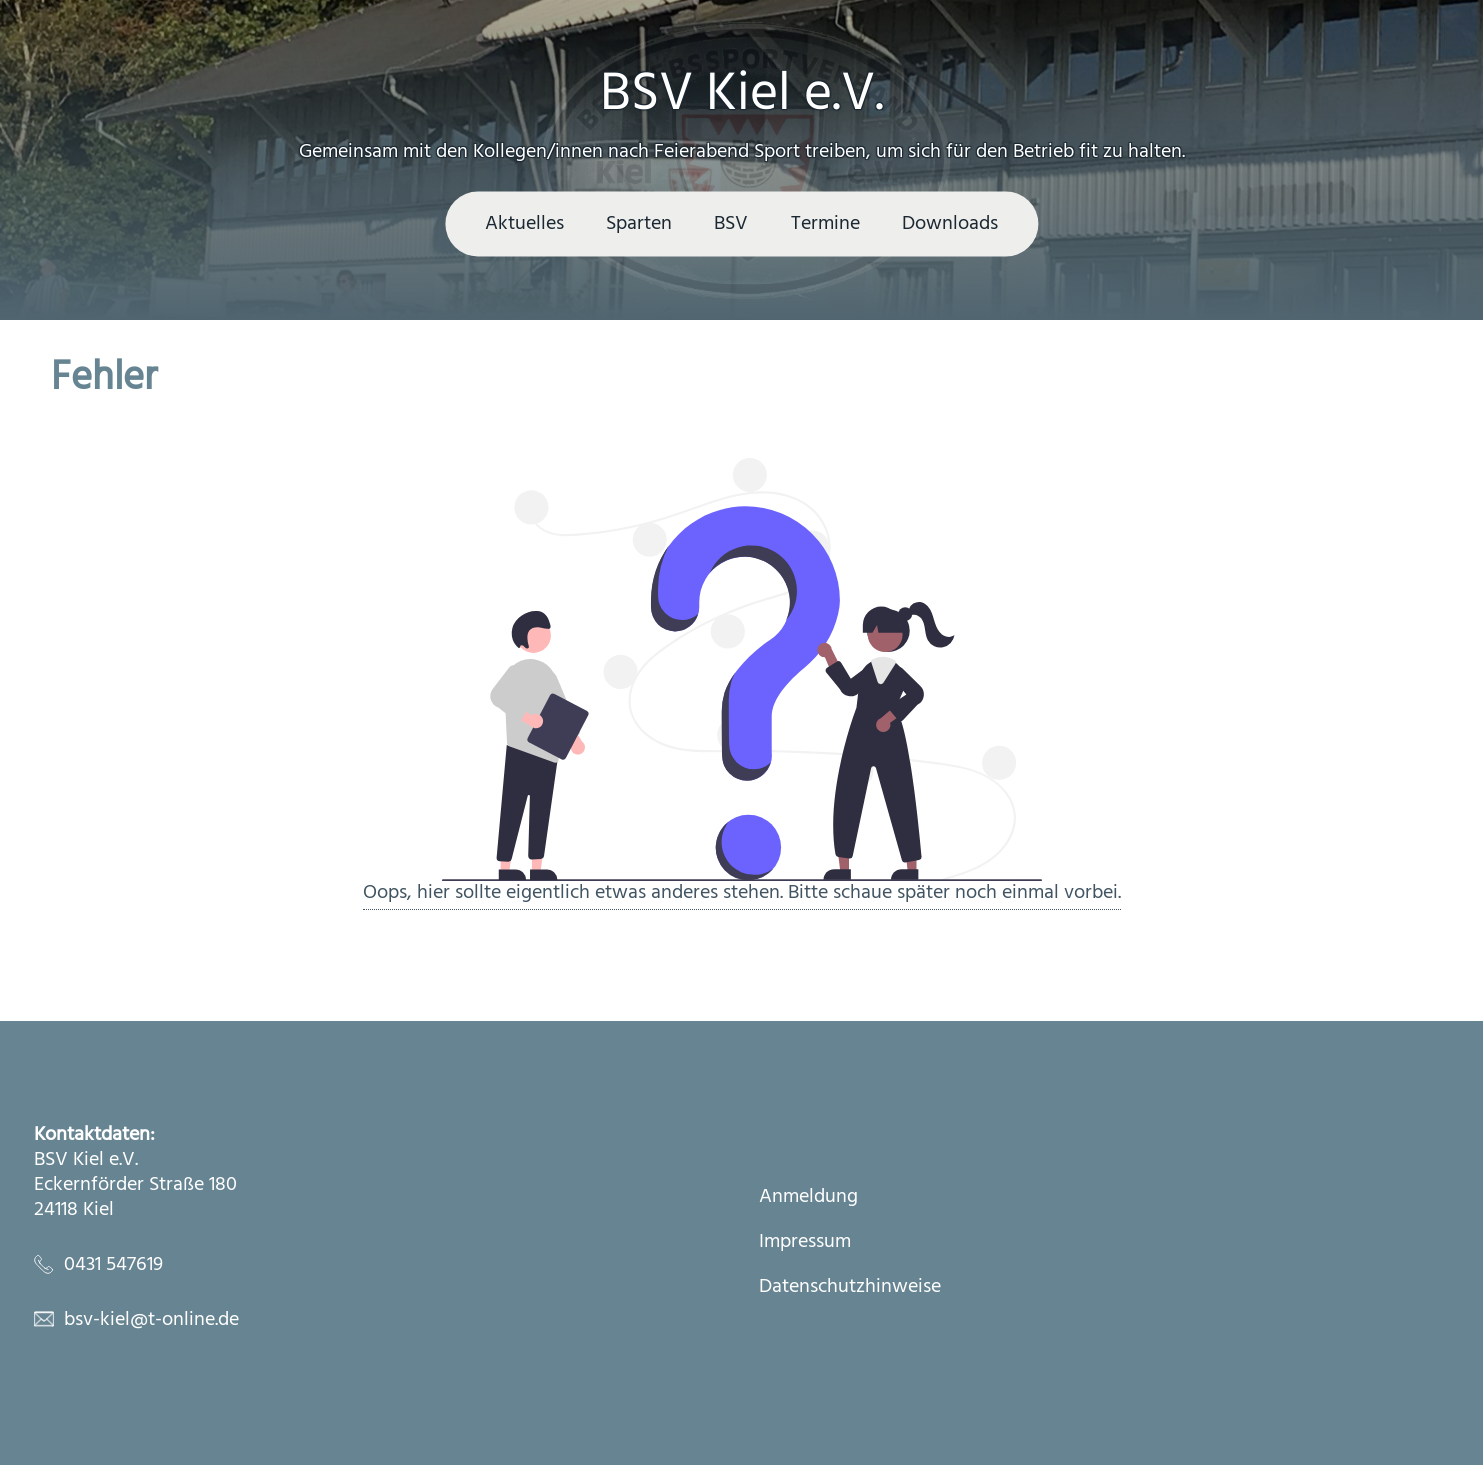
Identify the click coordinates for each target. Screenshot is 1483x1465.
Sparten (639, 224)
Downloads (950, 224)
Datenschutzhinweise (850, 1287)
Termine (825, 224)
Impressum (805, 1242)
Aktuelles (524, 224)
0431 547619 (113, 1265)
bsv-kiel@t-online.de (151, 1320)
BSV (731, 224)
